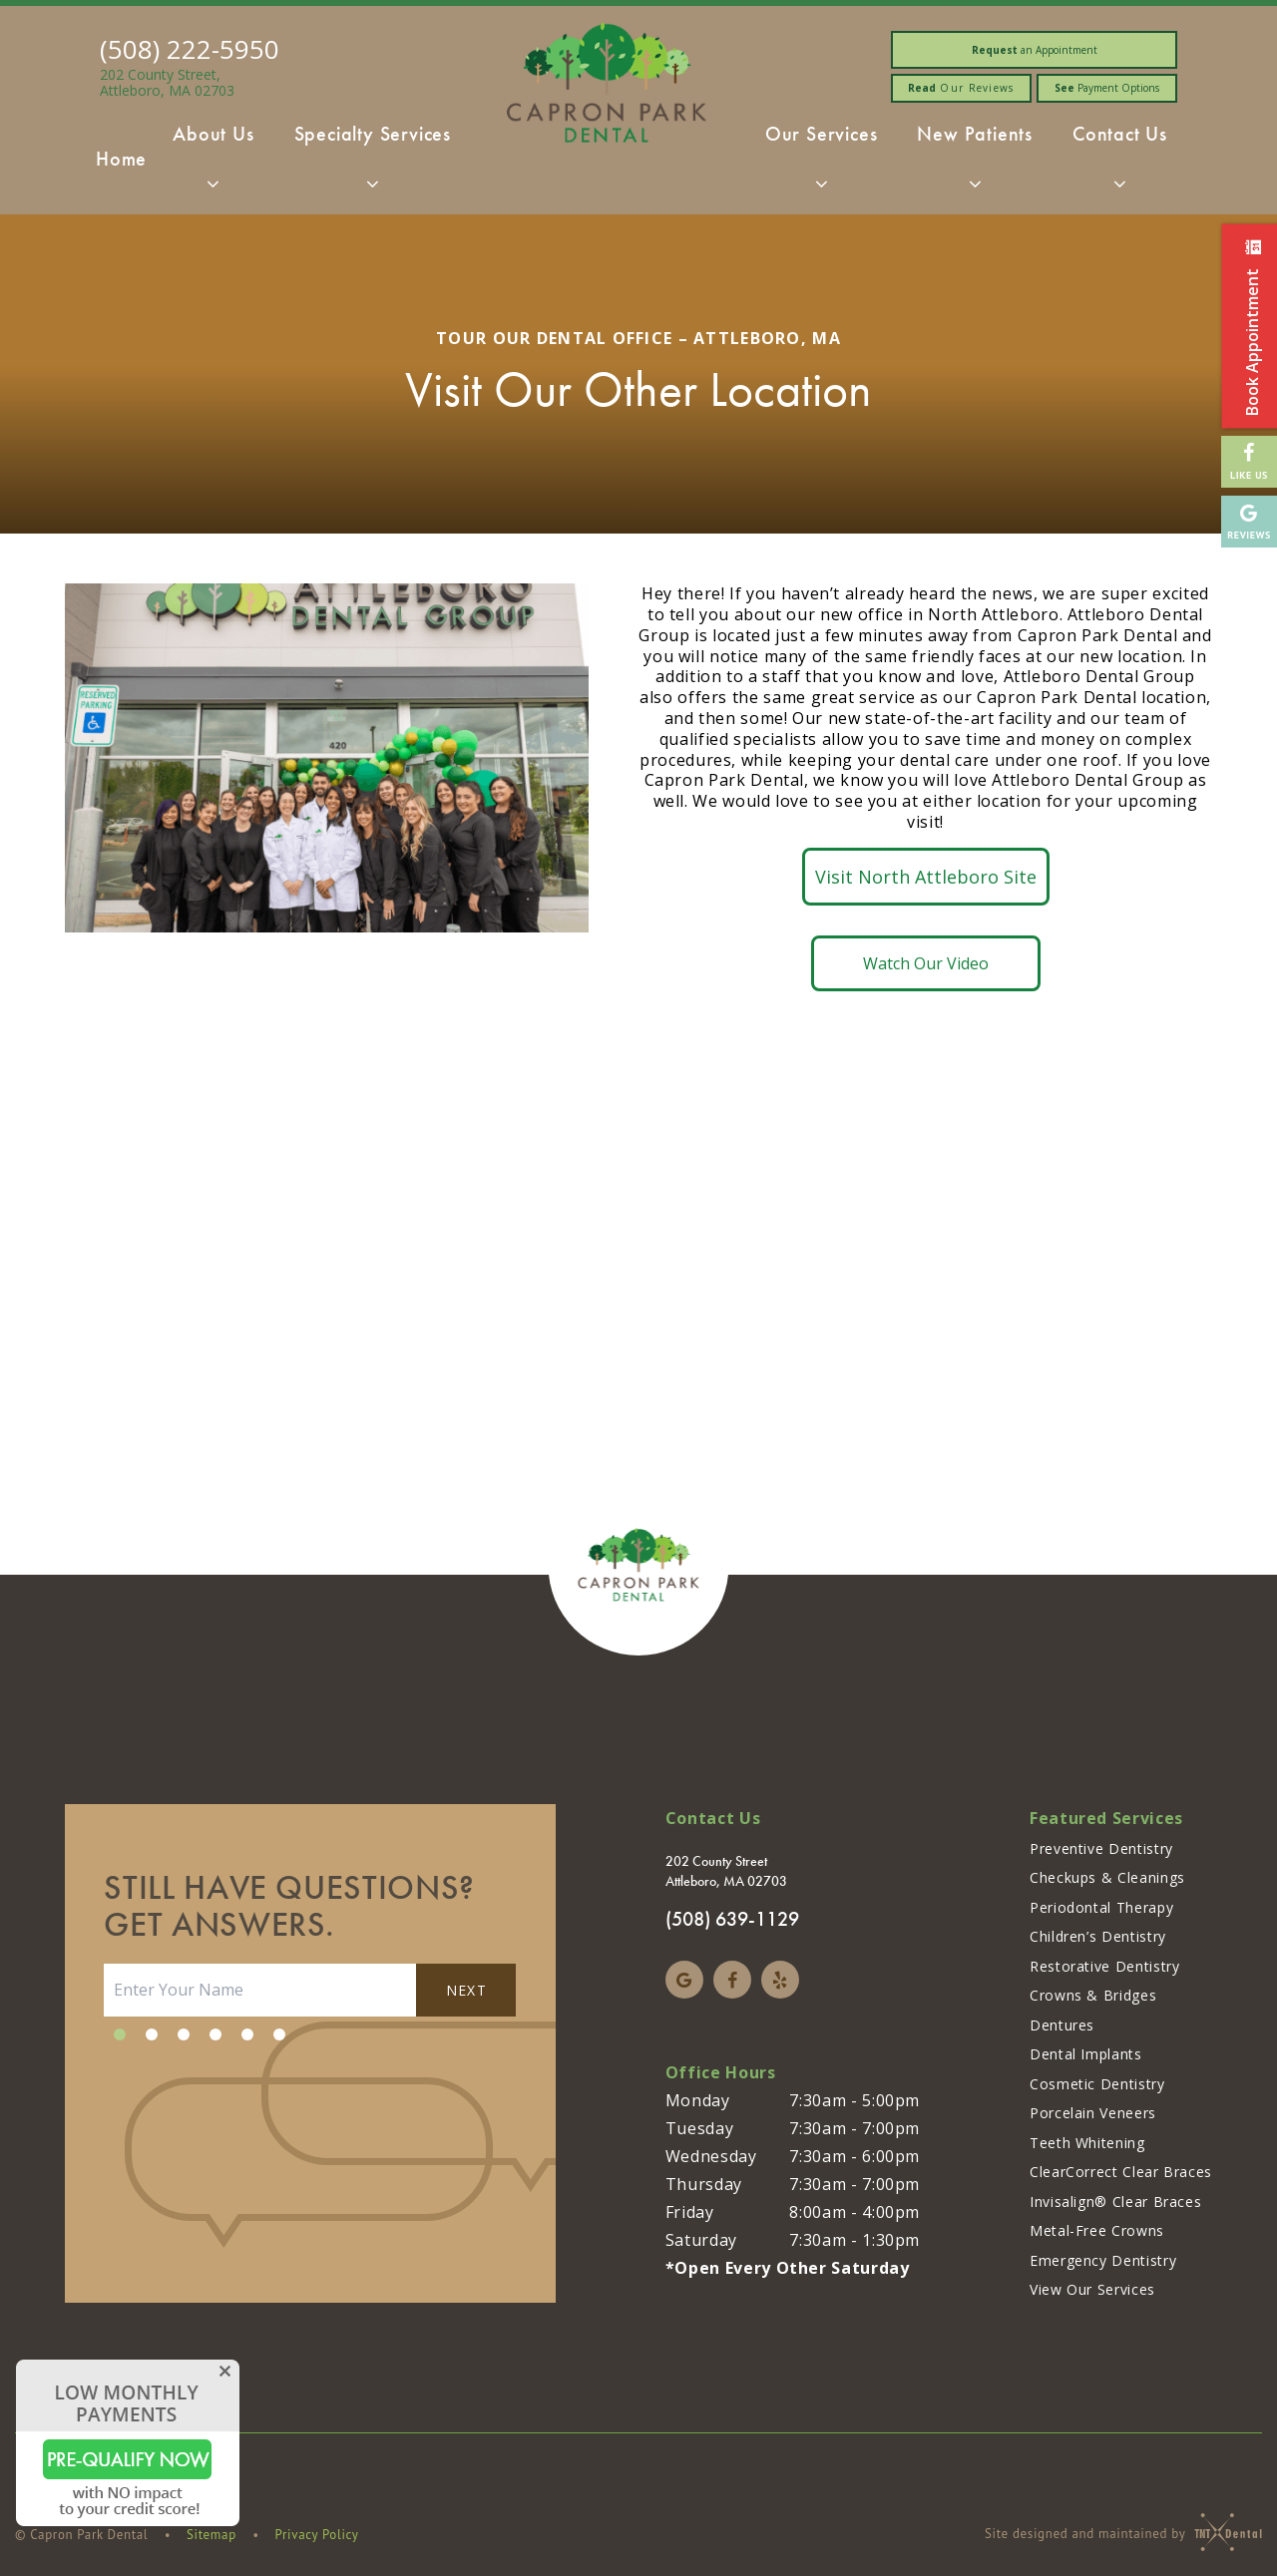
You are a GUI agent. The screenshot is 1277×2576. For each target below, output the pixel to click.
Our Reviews (961, 88)
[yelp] (780, 1980)
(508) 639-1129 (732, 1919)
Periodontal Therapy (1101, 1907)
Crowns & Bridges (1093, 1995)
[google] (684, 1980)
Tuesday (699, 2128)
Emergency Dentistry (1103, 2260)
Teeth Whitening (1087, 2142)
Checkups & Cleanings (1107, 1877)
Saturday (701, 2240)
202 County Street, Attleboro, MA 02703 (167, 83)
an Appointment (1034, 50)
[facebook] (732, 1980)
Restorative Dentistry (1104, 1966)
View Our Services (1092, 2289)
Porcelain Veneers (1093, 2112)
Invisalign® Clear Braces (1115, 2201)
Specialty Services (372, 165)
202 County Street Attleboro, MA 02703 (726, 1871)
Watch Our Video (926, 963)
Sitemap (211, 2534)
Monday (697, 2100)
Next (467, 1990)
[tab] (120, 2034)
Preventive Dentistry (1101, 1848)
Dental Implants (1086, 2053)
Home (121, 159)
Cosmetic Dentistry (1097, 2083)
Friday (689, 2212)
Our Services (821, 165)
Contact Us (1119, 165)
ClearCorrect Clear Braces (1121, 2171)
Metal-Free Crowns (1097, 2230)
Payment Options (1107, 88)
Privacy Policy (317, 2534)
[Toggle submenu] (213, 183)
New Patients (975, 165)
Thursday (703, 2184)
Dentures (1062, 2025)
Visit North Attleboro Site (926, 877)
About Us (213, 165)
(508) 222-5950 (189, 49)
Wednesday (711, 2156)
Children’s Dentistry (1098, 1936)
